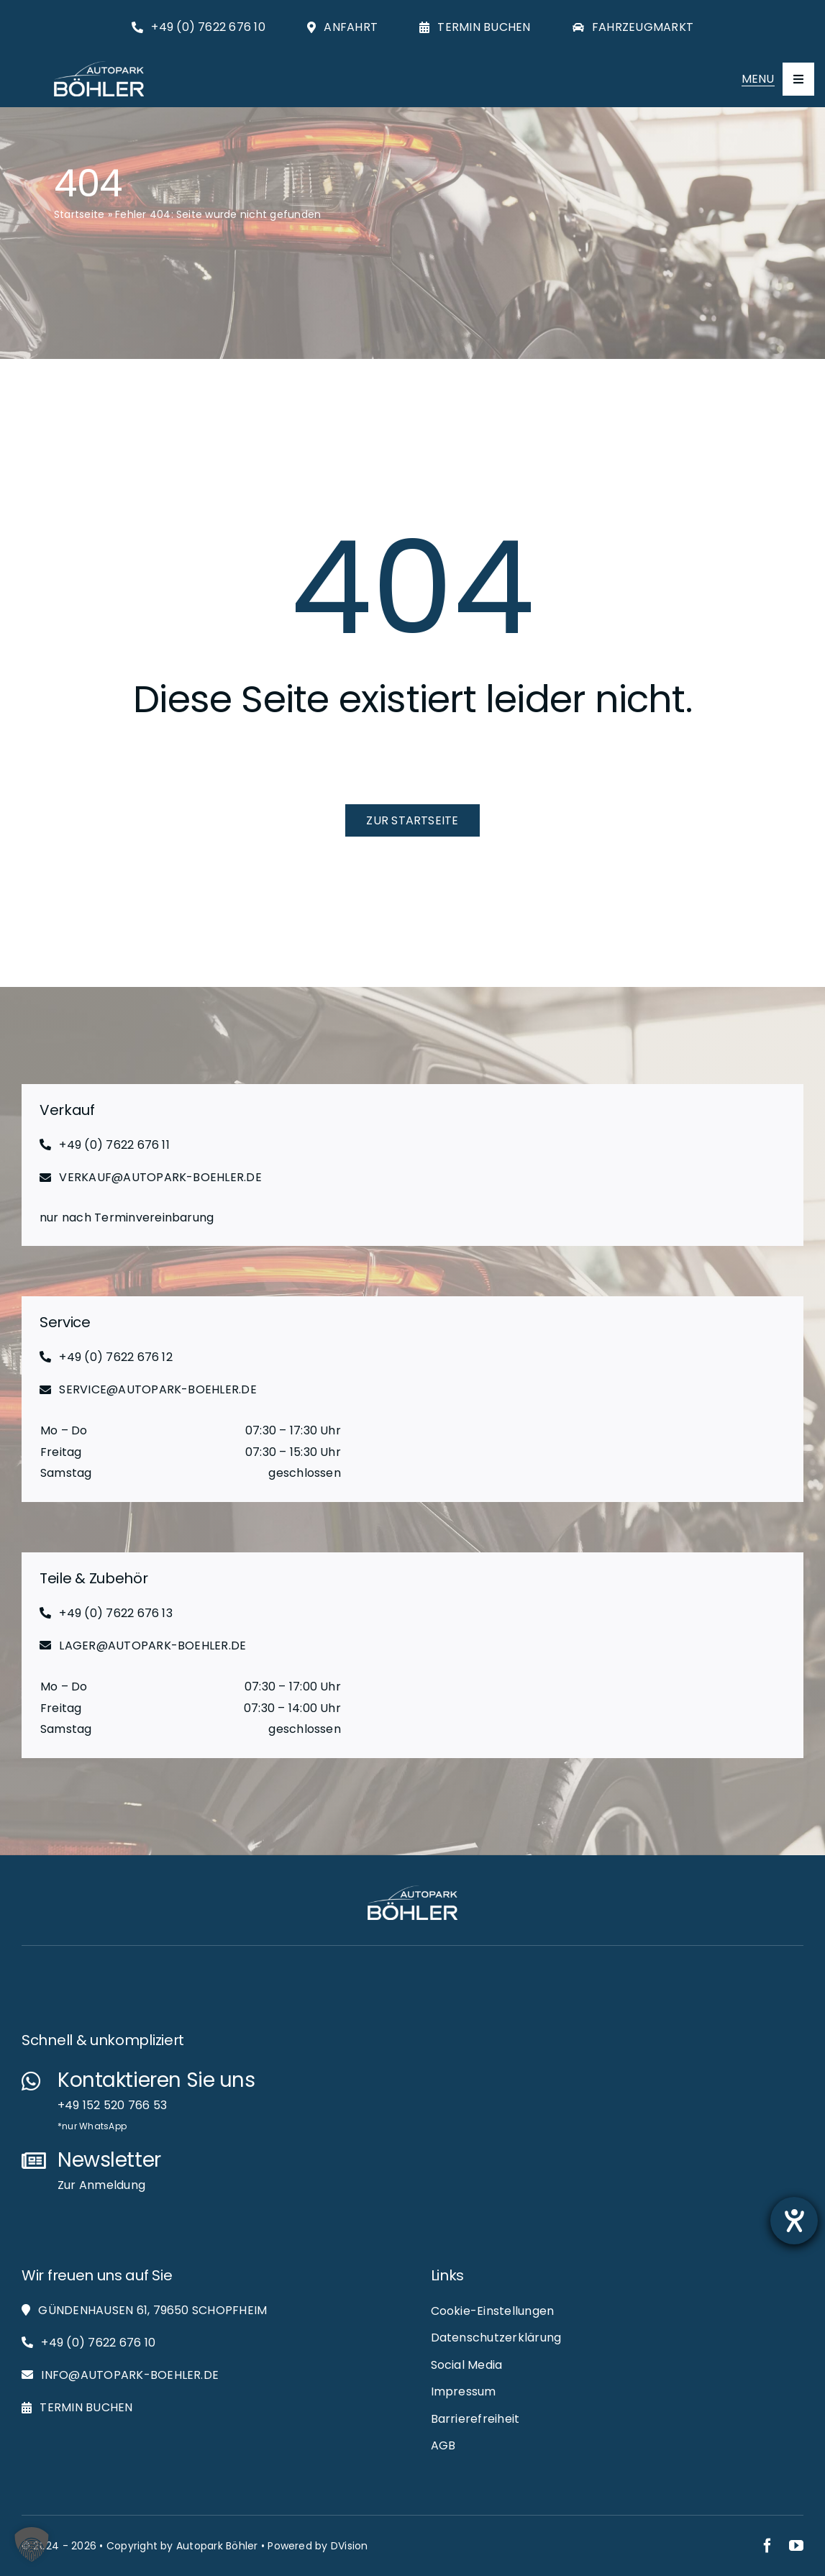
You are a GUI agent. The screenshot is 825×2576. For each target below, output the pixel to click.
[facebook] (767, 2546)
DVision (349, 2546)
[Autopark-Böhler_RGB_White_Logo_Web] (99, 66)
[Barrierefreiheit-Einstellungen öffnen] (794, 2220)
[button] (31, 2544)
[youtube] (796, 2546)
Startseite (79, 214)
